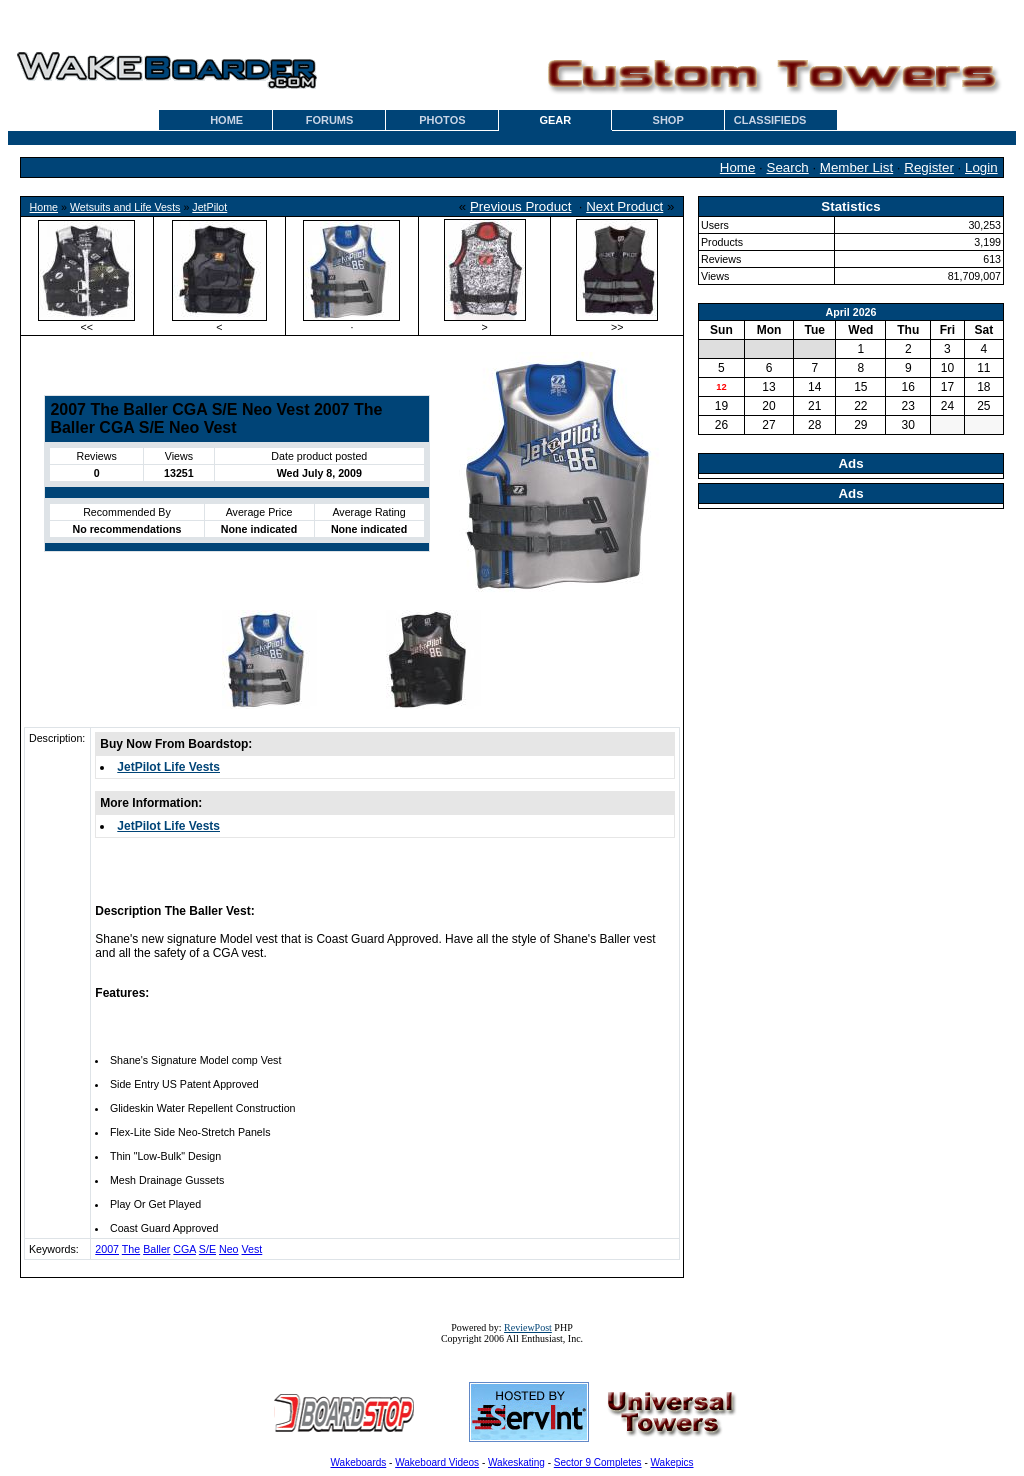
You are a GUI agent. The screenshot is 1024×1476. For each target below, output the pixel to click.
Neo (229, 1249)
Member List (856, 167)
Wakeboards (359, 1462)
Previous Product (521, 206)
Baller (156, 1249)
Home (738, 167)
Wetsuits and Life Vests (125, 207)
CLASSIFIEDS (770, 120)
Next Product (624, 206)
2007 (107, 1249)
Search (788, 167)
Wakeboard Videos (437, 1462)
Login (981, 167)
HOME (226, 120)
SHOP (668, 120)
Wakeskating (516, 1462)
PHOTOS (442, 120)
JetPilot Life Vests (168, 767)
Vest (252, 1249)
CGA (184, 1249)
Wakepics (672, 1462)
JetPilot (209, 207)
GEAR (555, 120)
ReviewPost (528, 1327)
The (131, 1249)
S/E (207, 1249)
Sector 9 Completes (598, 1462)
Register (929, 167)
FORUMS (330, 120)
